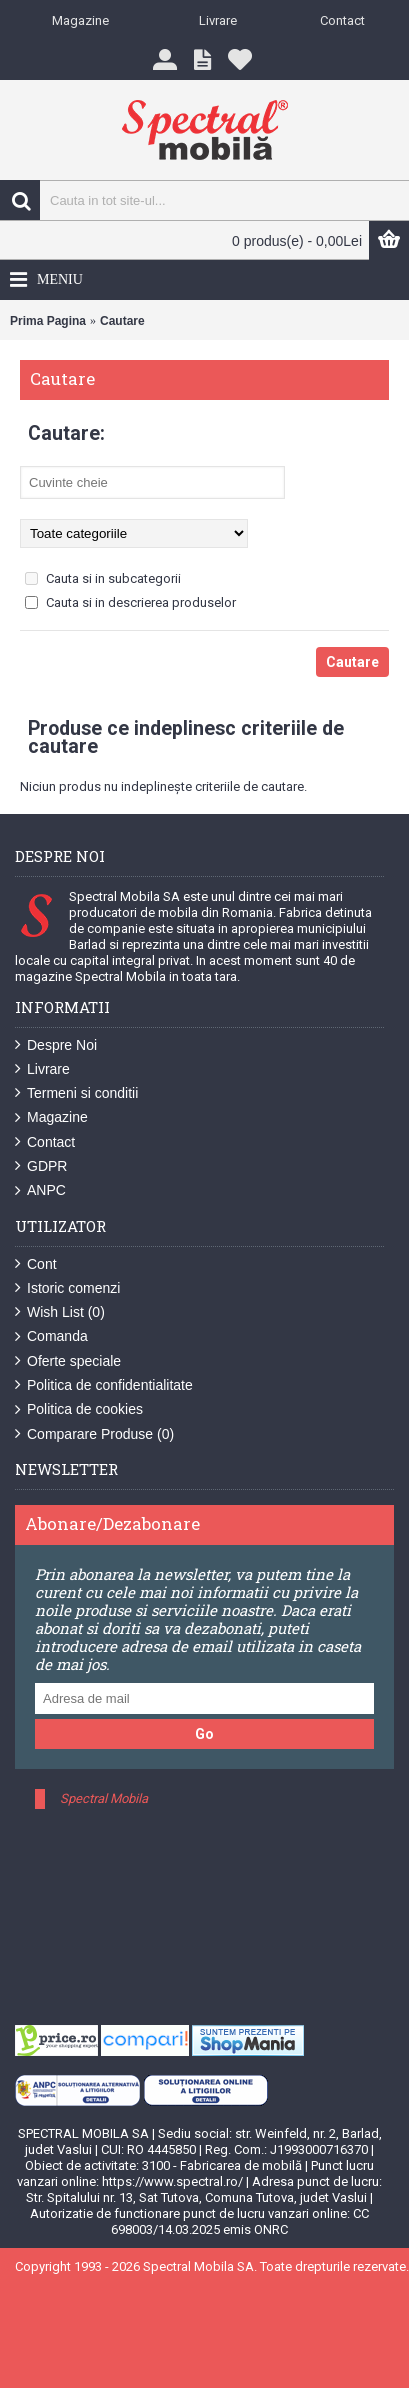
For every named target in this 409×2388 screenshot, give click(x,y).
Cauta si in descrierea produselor (130, 602)
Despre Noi (56, 1045)
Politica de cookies (79, 1409)
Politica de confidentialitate (104, 1385)
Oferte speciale (68, 1361)
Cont (36, 1264)
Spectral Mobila (104, 1798)
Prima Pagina (48, 321)
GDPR (41, 1166)
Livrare (42, 1069)
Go (204, 1734)
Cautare (122, 321)
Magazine (51, 1117)
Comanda (51, 1336)
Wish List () (60, 1312)
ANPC (40, 1190)
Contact (45, 1142)
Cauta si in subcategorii (103, 578)
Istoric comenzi (67, 1288)
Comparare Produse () (94, 1434)
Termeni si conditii (76, 1093)
